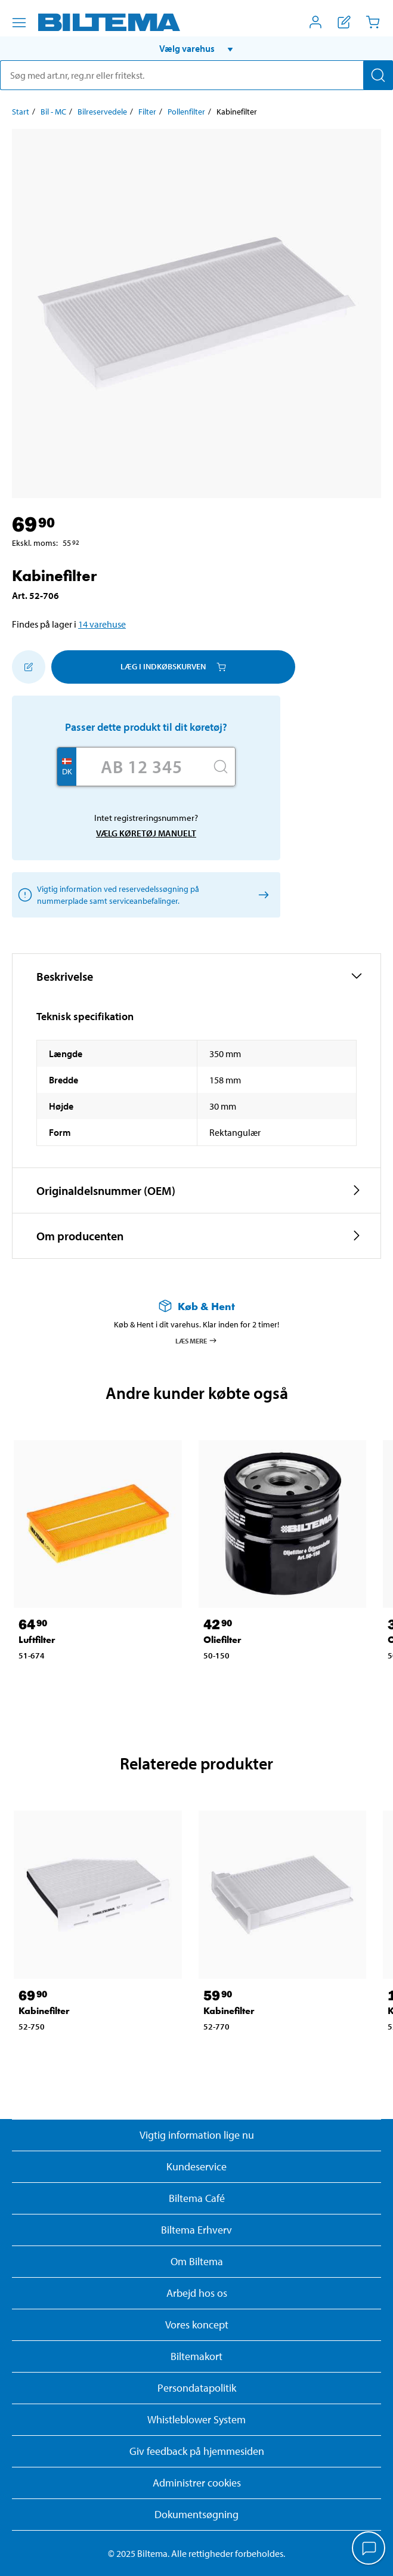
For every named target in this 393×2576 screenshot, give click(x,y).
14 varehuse (102, 624)
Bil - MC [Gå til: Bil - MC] (53, 111)
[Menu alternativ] (19, 23)
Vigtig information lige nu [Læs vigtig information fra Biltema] (197, 2135)
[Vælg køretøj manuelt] (261, 895)
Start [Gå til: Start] (20, 111)
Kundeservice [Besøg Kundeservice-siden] (196, 2166)
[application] (369, 2549)
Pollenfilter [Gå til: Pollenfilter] (186, 111)
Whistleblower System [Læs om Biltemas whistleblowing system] (196, 2419)
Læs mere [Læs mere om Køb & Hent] (196, 1340)
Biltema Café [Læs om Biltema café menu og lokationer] (197, 2198)
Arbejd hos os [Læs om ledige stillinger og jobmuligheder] (196, 2293)
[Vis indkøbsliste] (344, 22)
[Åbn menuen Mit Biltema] (315, 22)
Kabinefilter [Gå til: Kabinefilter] (44, 2010)
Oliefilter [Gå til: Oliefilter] (222, 1639)
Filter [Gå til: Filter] (147, 111)
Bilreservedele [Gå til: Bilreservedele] (102, 111)
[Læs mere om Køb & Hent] (196, 1306)
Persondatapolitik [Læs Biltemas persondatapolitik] (196, 2388)
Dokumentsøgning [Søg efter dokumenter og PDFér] (196, 2514)
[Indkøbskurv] (372, 22)
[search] (196, 75)
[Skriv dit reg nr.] (141, 767)
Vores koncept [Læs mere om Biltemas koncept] (196, 2324)
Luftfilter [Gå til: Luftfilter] (36, 1639)
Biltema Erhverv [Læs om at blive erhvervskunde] (196, 2230)
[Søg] (378, 75)
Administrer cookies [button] (197, 2482)
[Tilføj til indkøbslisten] (28, 667)
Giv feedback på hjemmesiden (196, 2451)
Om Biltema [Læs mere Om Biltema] (197, 2261)
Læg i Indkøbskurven (173, 666)
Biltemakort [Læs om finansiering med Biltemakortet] (196, 2356)
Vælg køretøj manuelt (146, 833)
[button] (196, 48)
